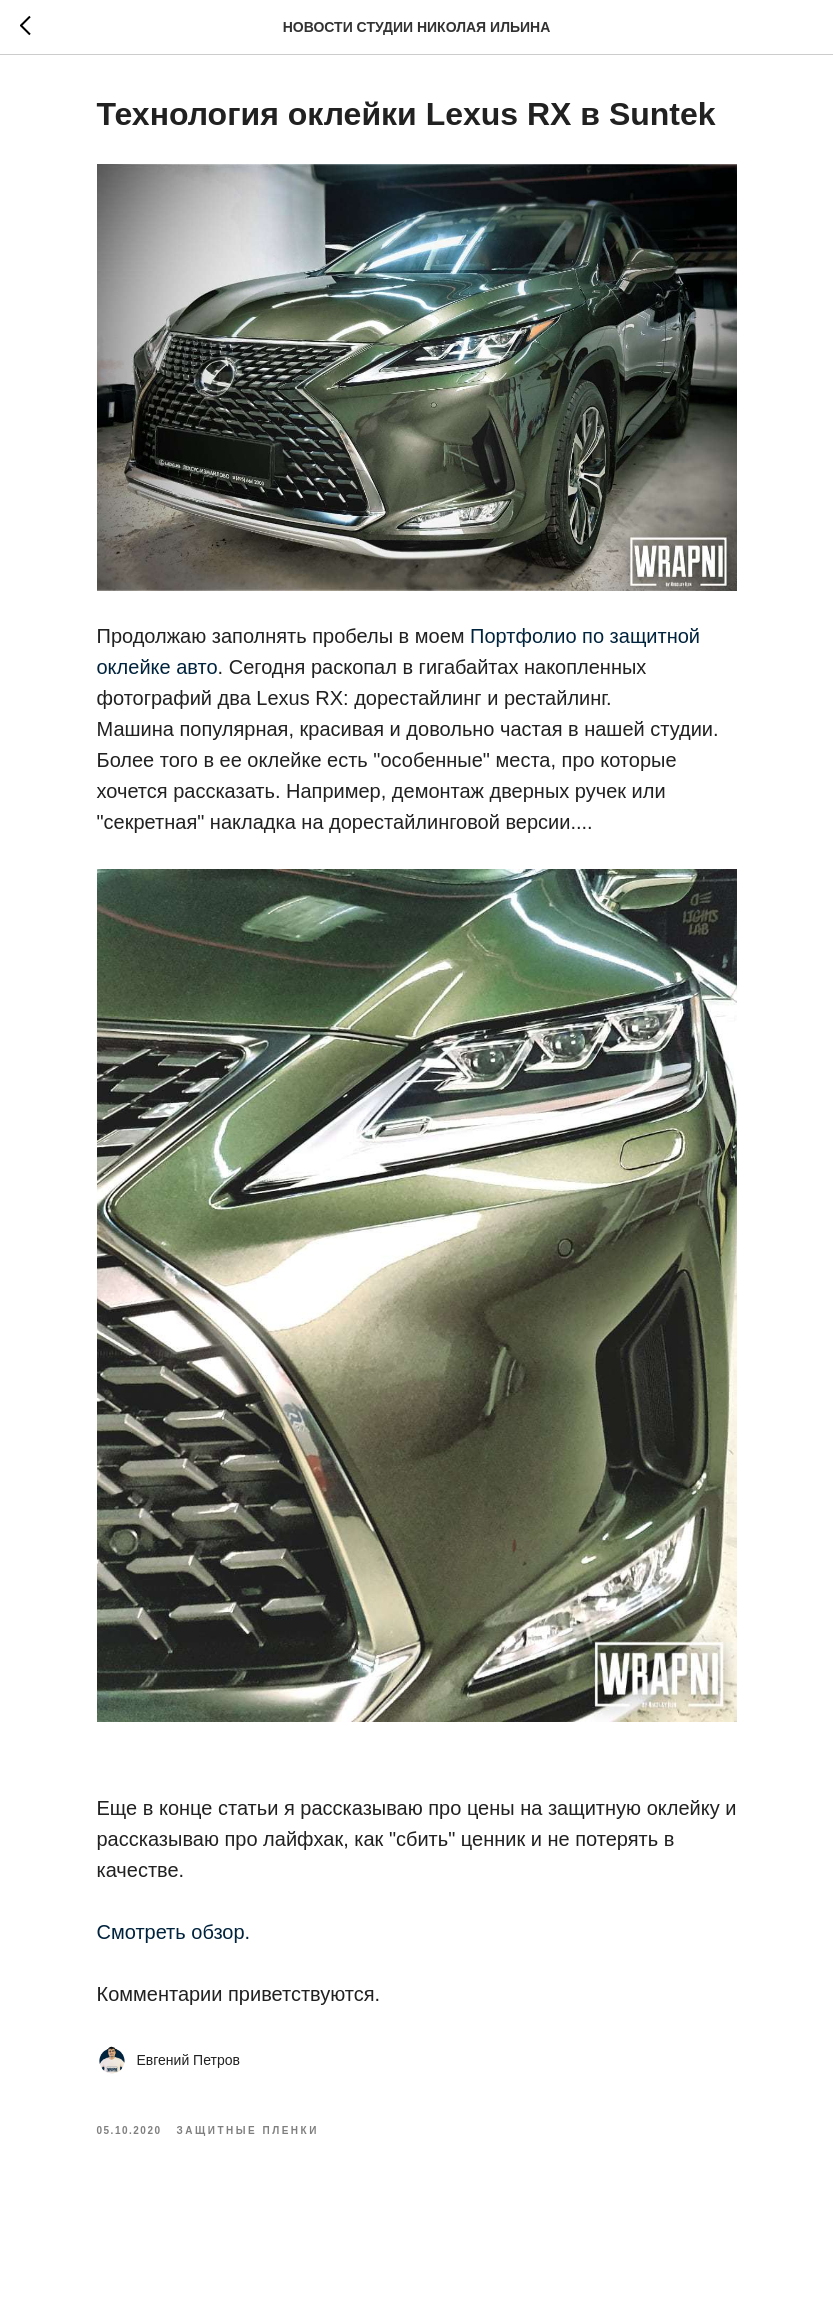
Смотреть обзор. (174, 1932)
